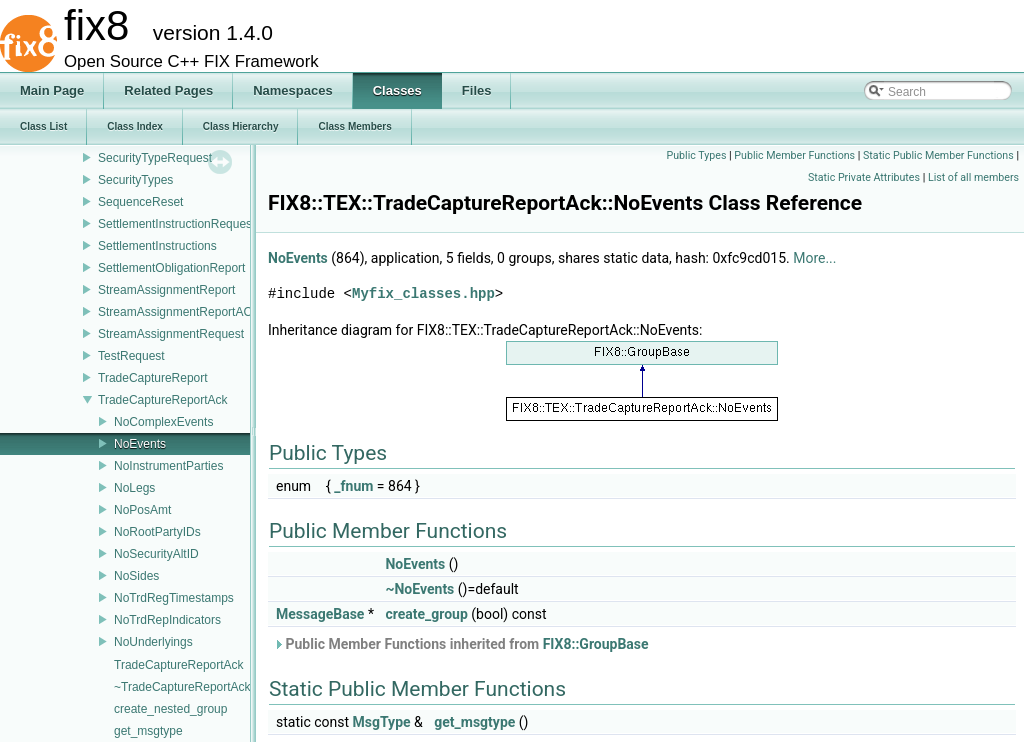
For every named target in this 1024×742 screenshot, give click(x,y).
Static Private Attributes (864, 177)
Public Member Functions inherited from (461, 644)
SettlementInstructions (157, 246)
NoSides (136, 576)
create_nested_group (170, 709)
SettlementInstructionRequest (176, 224)
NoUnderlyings (153, 642)
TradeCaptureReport (153, 378)
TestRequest (131, 356)
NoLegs (134, 488)
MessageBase (320, 614)
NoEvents (140, 444)
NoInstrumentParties (168, 466)
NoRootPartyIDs (157, 532)
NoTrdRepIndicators (167, 620)
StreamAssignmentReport (166, 290)
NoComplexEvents (163, 422)
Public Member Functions (794, 155)
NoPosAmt (142, 510)
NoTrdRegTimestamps (174, 598)
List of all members (973, 177)
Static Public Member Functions (938, 155)
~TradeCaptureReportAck (182, 687)
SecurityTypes (135, 180)
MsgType (382, 722)
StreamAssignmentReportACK (179, 312)
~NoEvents (419, 589)
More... (814, 258)
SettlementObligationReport (171, 268)
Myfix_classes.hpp (423, 293)
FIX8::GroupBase (596, 644)
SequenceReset (140, 202)
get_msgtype (148, 731)
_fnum (353, 486)
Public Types (696, 155)
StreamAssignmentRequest (171, 334)
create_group (426, 614)
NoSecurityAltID (156, 554)
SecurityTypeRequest (155, 158)
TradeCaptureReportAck (163, 400)
